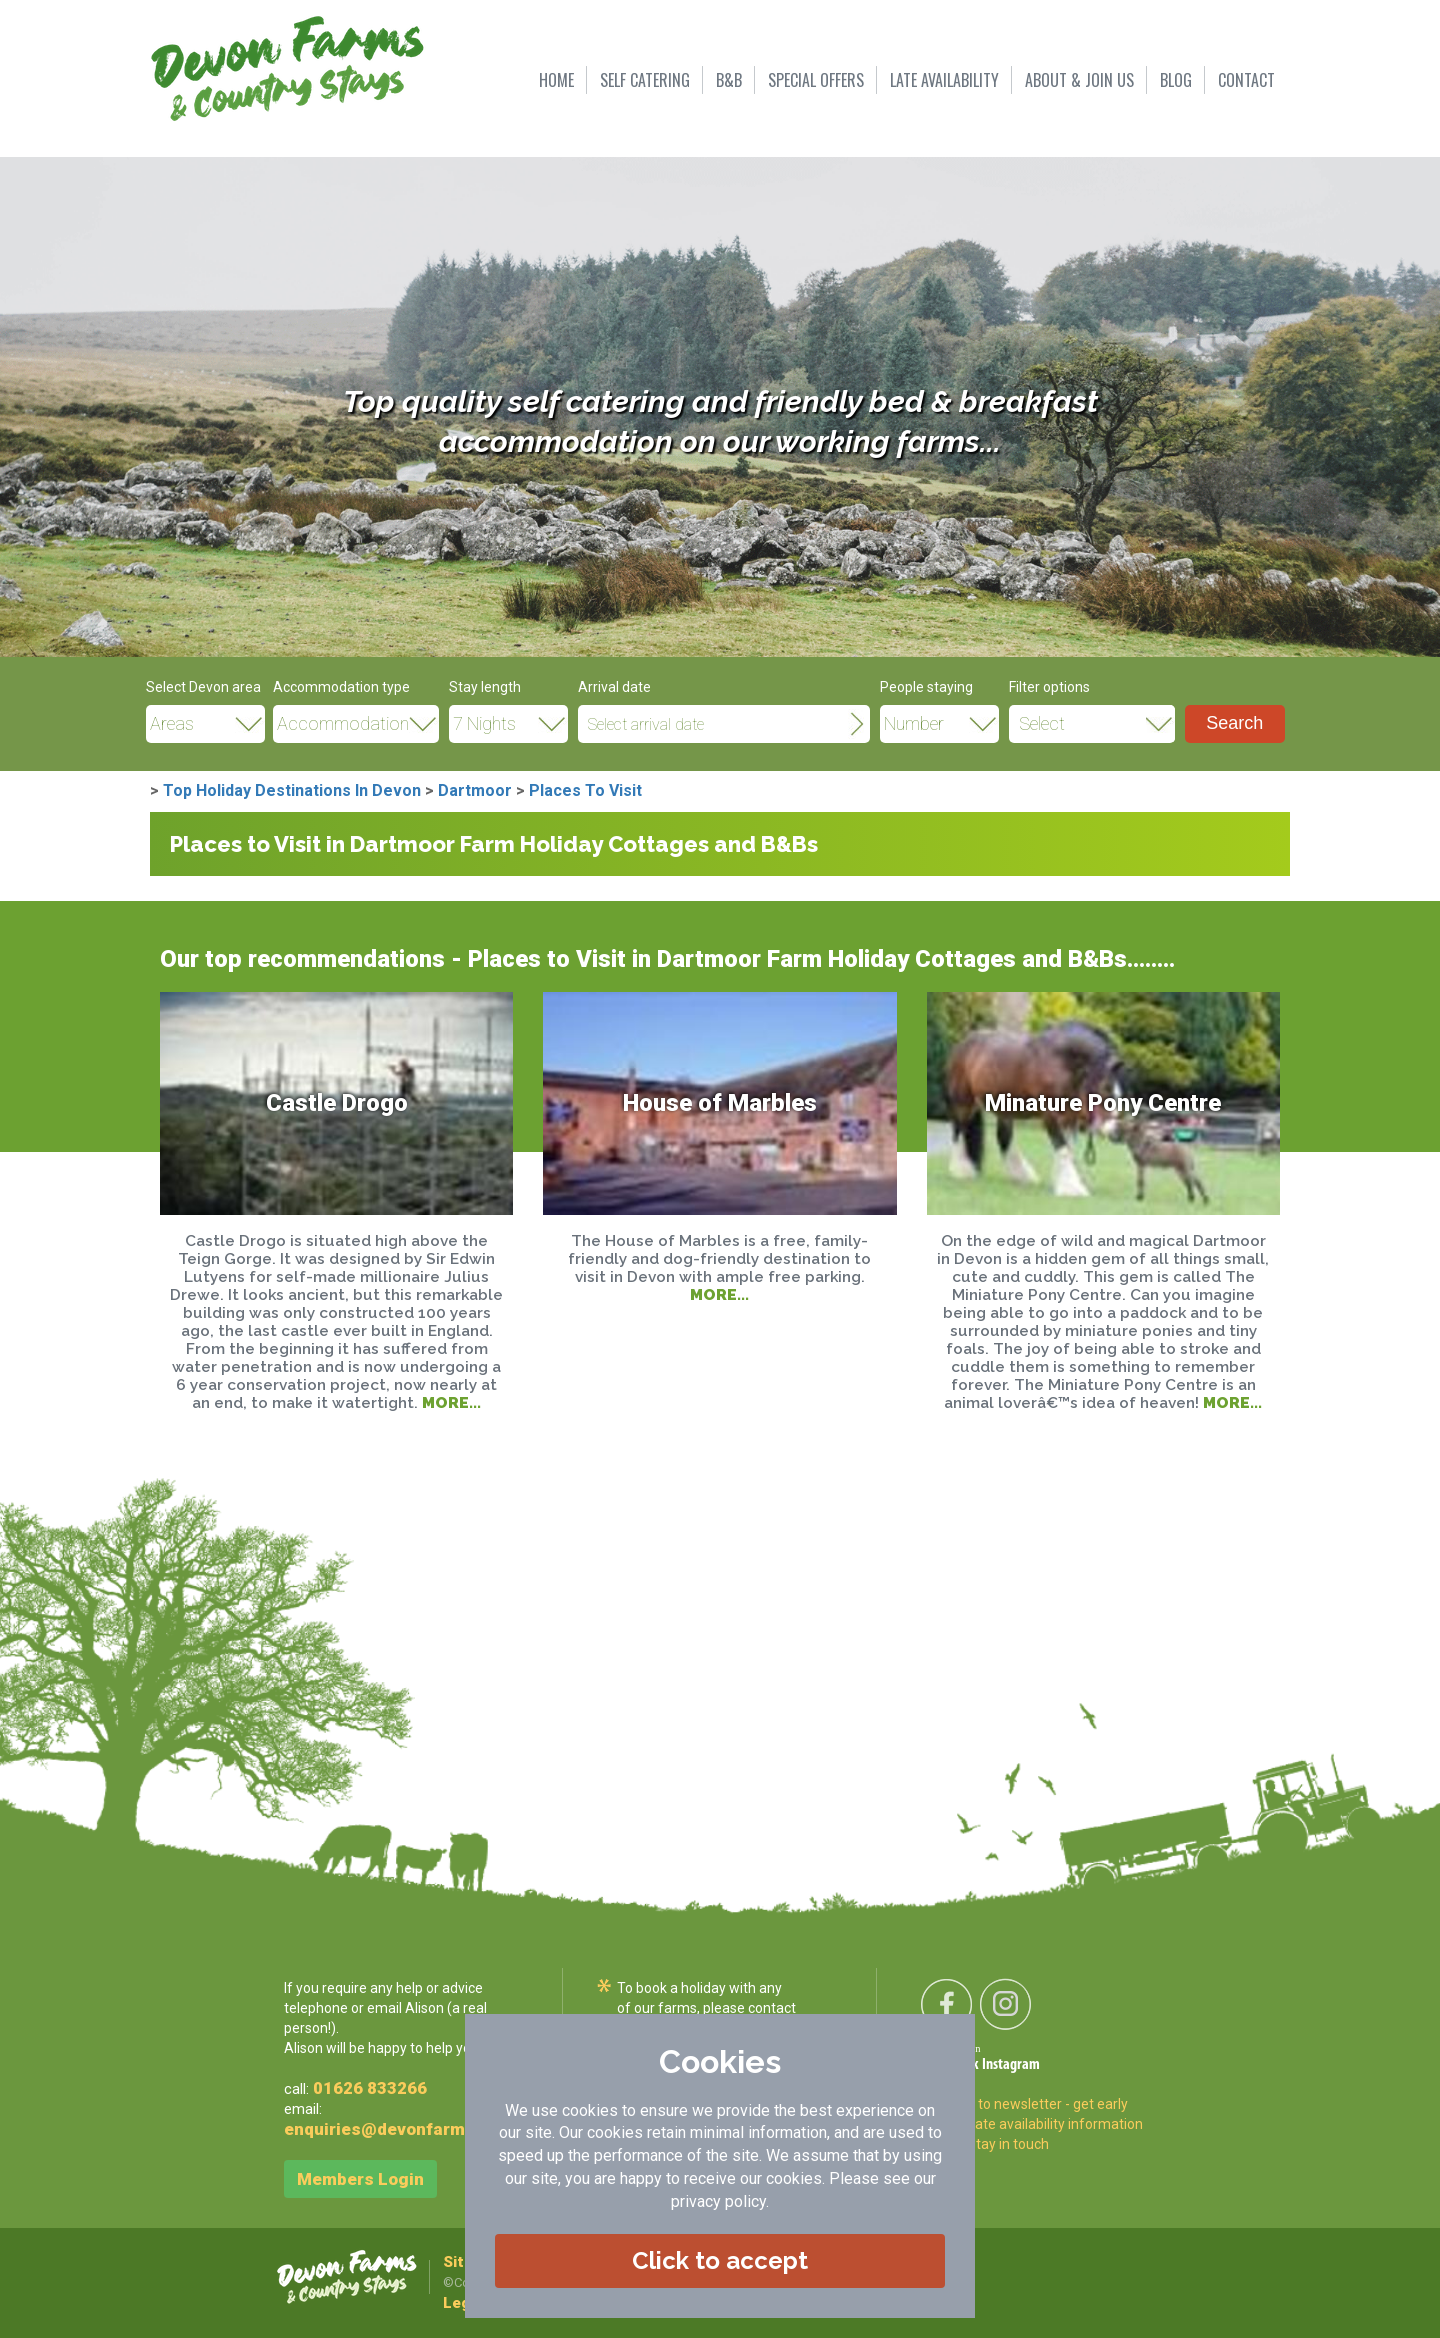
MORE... (451, 1402)
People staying (926, 687)
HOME (556, 80)
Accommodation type (341, 687)
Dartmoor (475, 790)
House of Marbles (720, 1103)
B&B (729, 80)
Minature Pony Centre (1103, 1103)
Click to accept (720, 2260)
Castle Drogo (337, 1103)
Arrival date (614, 687)
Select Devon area (203, 687)
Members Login (360, 2179)
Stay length (485, 687)
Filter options (1049, 687)
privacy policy (718, 2201)
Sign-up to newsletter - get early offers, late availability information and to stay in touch (1034, 2124)
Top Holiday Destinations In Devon (292, 790)
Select (1042, 724)
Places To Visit (585, 790)
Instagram (1011, 2065)
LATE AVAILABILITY (944, 80)
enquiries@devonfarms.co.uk (404, 2129)
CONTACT (1246, 80)
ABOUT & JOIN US (1079, 80)
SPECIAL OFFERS (816, 80)
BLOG (1176, 80)
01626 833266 (370, 2088)
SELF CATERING (645, 80)
